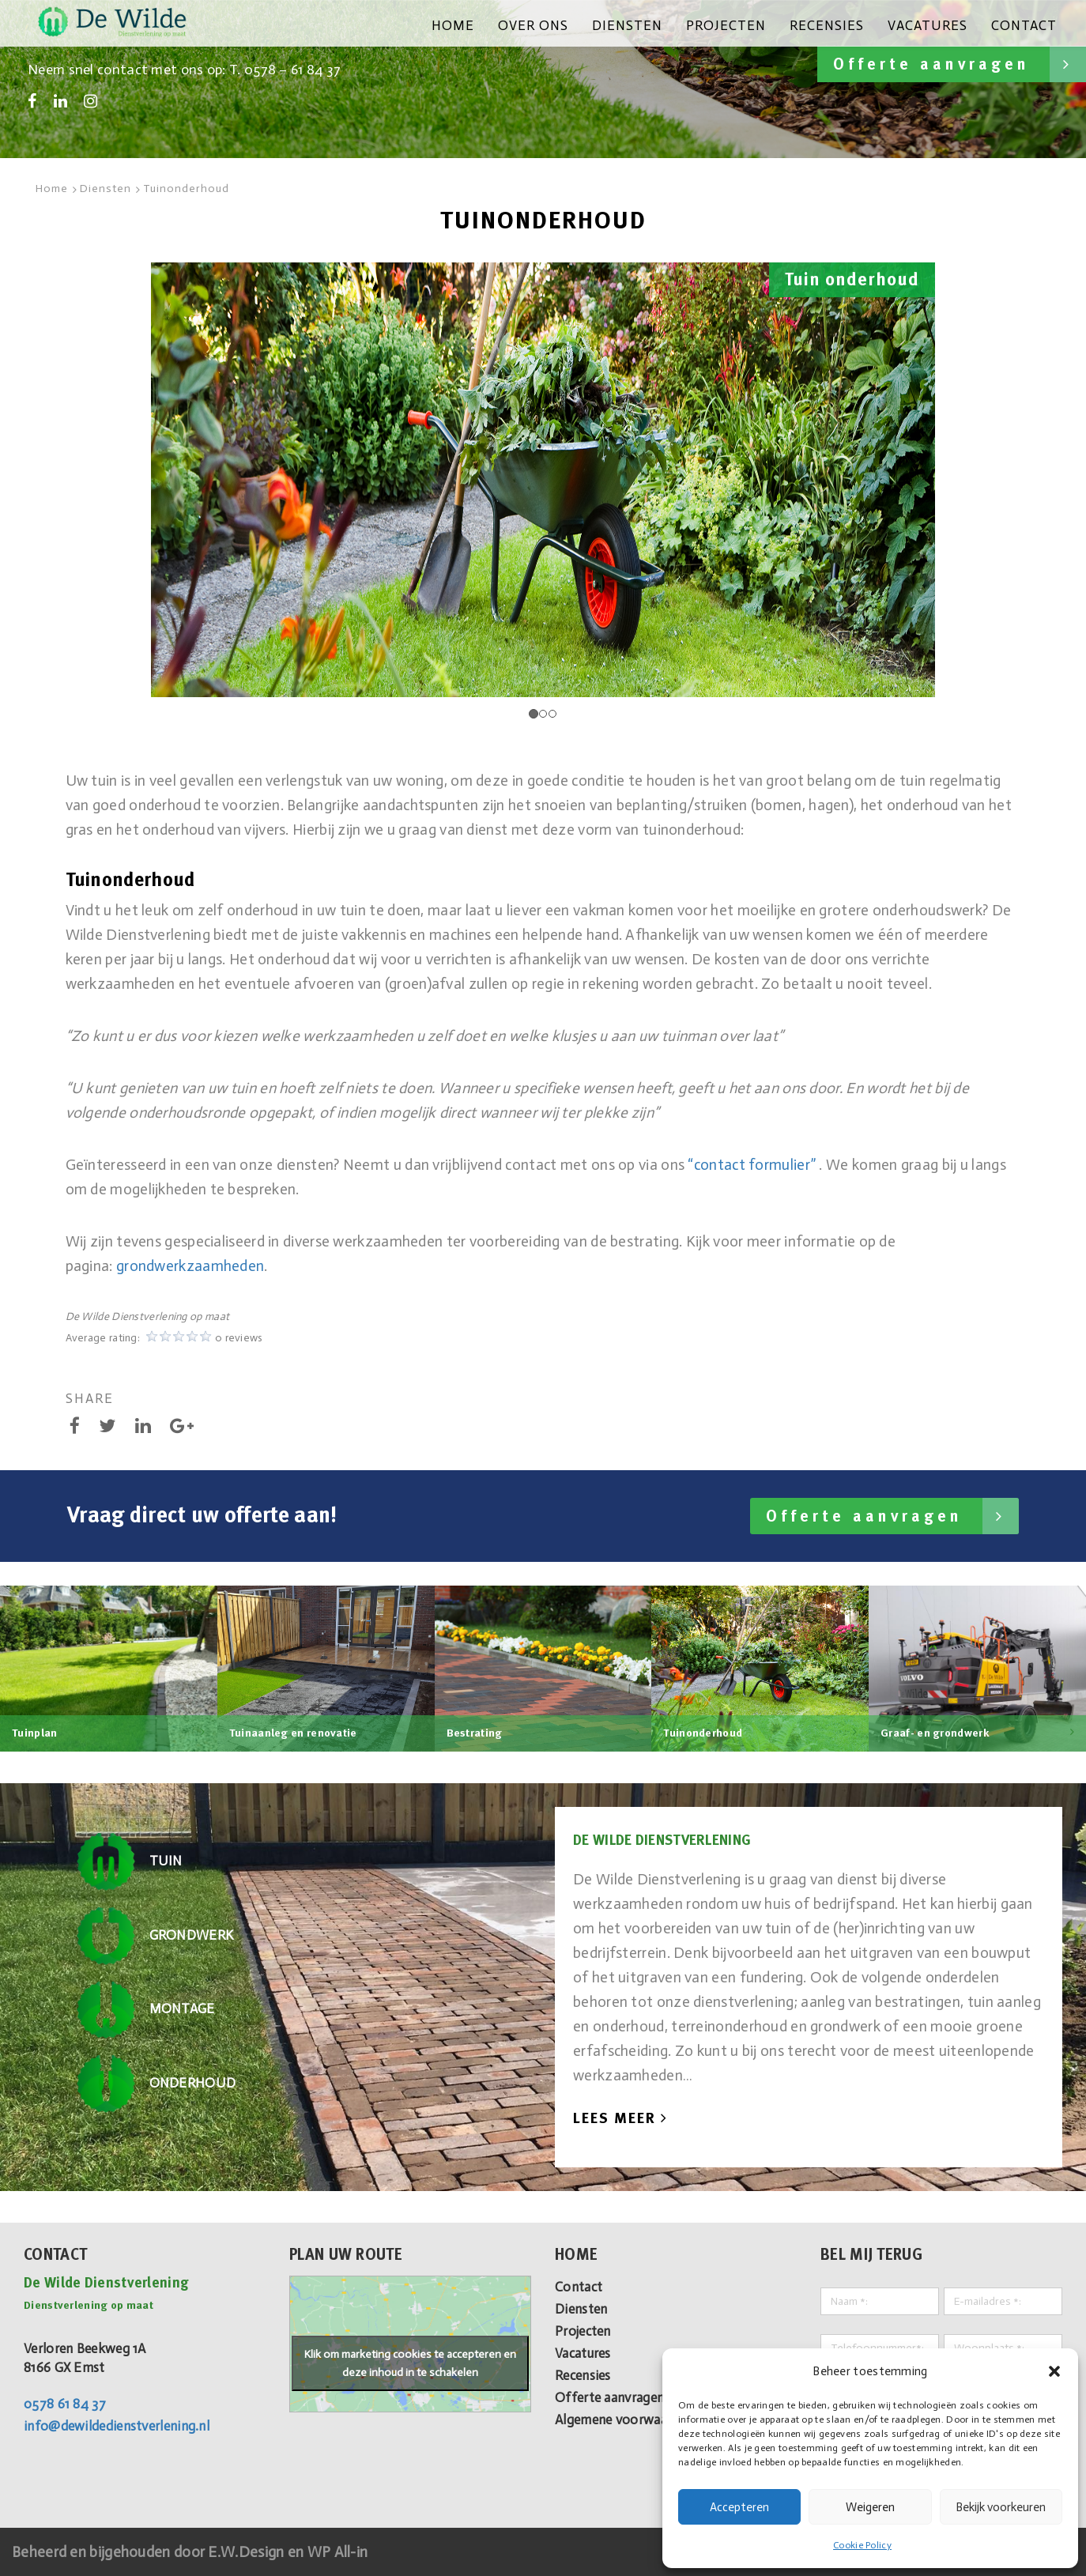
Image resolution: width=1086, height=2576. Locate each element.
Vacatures (927, 25)
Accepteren (739, 2507)
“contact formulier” (752, 1165)
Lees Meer (620, 2118)
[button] (1054, 2371)
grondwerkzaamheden (190, 1266)
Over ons (533, 25)
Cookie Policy (862, 2545)
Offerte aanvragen (959, 64)
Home (453, 25)
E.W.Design (247, 2552)
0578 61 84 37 (65, 2404)
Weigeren (870, 2507)
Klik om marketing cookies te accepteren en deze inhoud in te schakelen (410, 2363)
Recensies (827, 25)
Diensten (627, 25)
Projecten (726, 25)
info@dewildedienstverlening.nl (116, 2426)
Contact (1024, 25)
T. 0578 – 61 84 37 (285, 69)
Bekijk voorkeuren (1001, 2507)
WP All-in (337, 2552)
